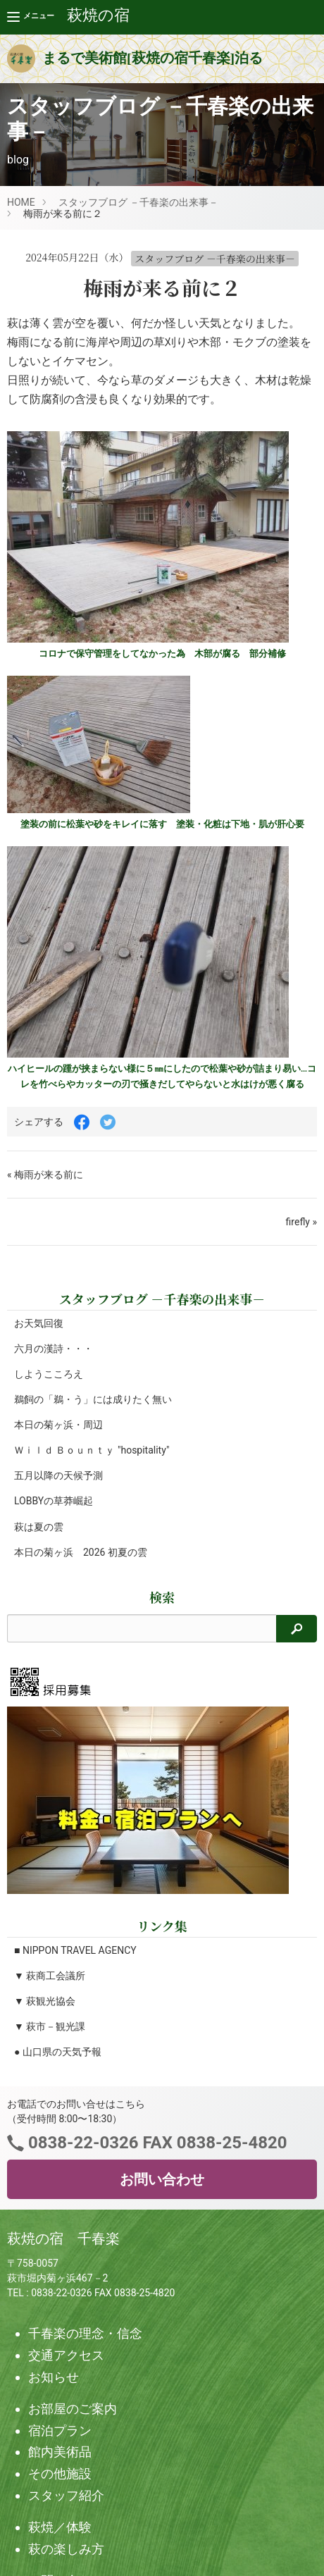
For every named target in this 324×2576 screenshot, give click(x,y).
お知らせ (53, 2377)
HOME (21, 202)
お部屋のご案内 (72, 2408)
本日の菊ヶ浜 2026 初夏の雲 (80, 1552)
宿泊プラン (60, 2430)
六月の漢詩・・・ (53, 1348)
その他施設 (60, 2473)
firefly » (301, 1221)
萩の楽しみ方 (66, 2548)
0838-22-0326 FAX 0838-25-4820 (155, 2143)
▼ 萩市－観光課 (49, 2026)
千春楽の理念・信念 (85, 2333)
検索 (162, 1597)
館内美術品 (60, 2451)
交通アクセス (66, 2355)
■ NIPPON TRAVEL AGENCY (75, 1950)
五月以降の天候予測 (58, 1475)
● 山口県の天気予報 (57, 2051)
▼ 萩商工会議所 (49, 1975)
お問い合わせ (162, 2179)
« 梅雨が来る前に (45, 1174)
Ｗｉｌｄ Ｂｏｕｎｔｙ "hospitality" (91, 1450)
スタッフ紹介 (66, 2495)
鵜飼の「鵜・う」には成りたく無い (93, 1399)
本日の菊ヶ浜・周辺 (58, 1424)
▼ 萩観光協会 (44, 2001)
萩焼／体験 (60, 2527)
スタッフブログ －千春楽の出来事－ (138, 202)
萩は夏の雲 (38, 1526)
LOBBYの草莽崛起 (53, 1500)
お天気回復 (38, 1323)
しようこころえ (48, 1374)
